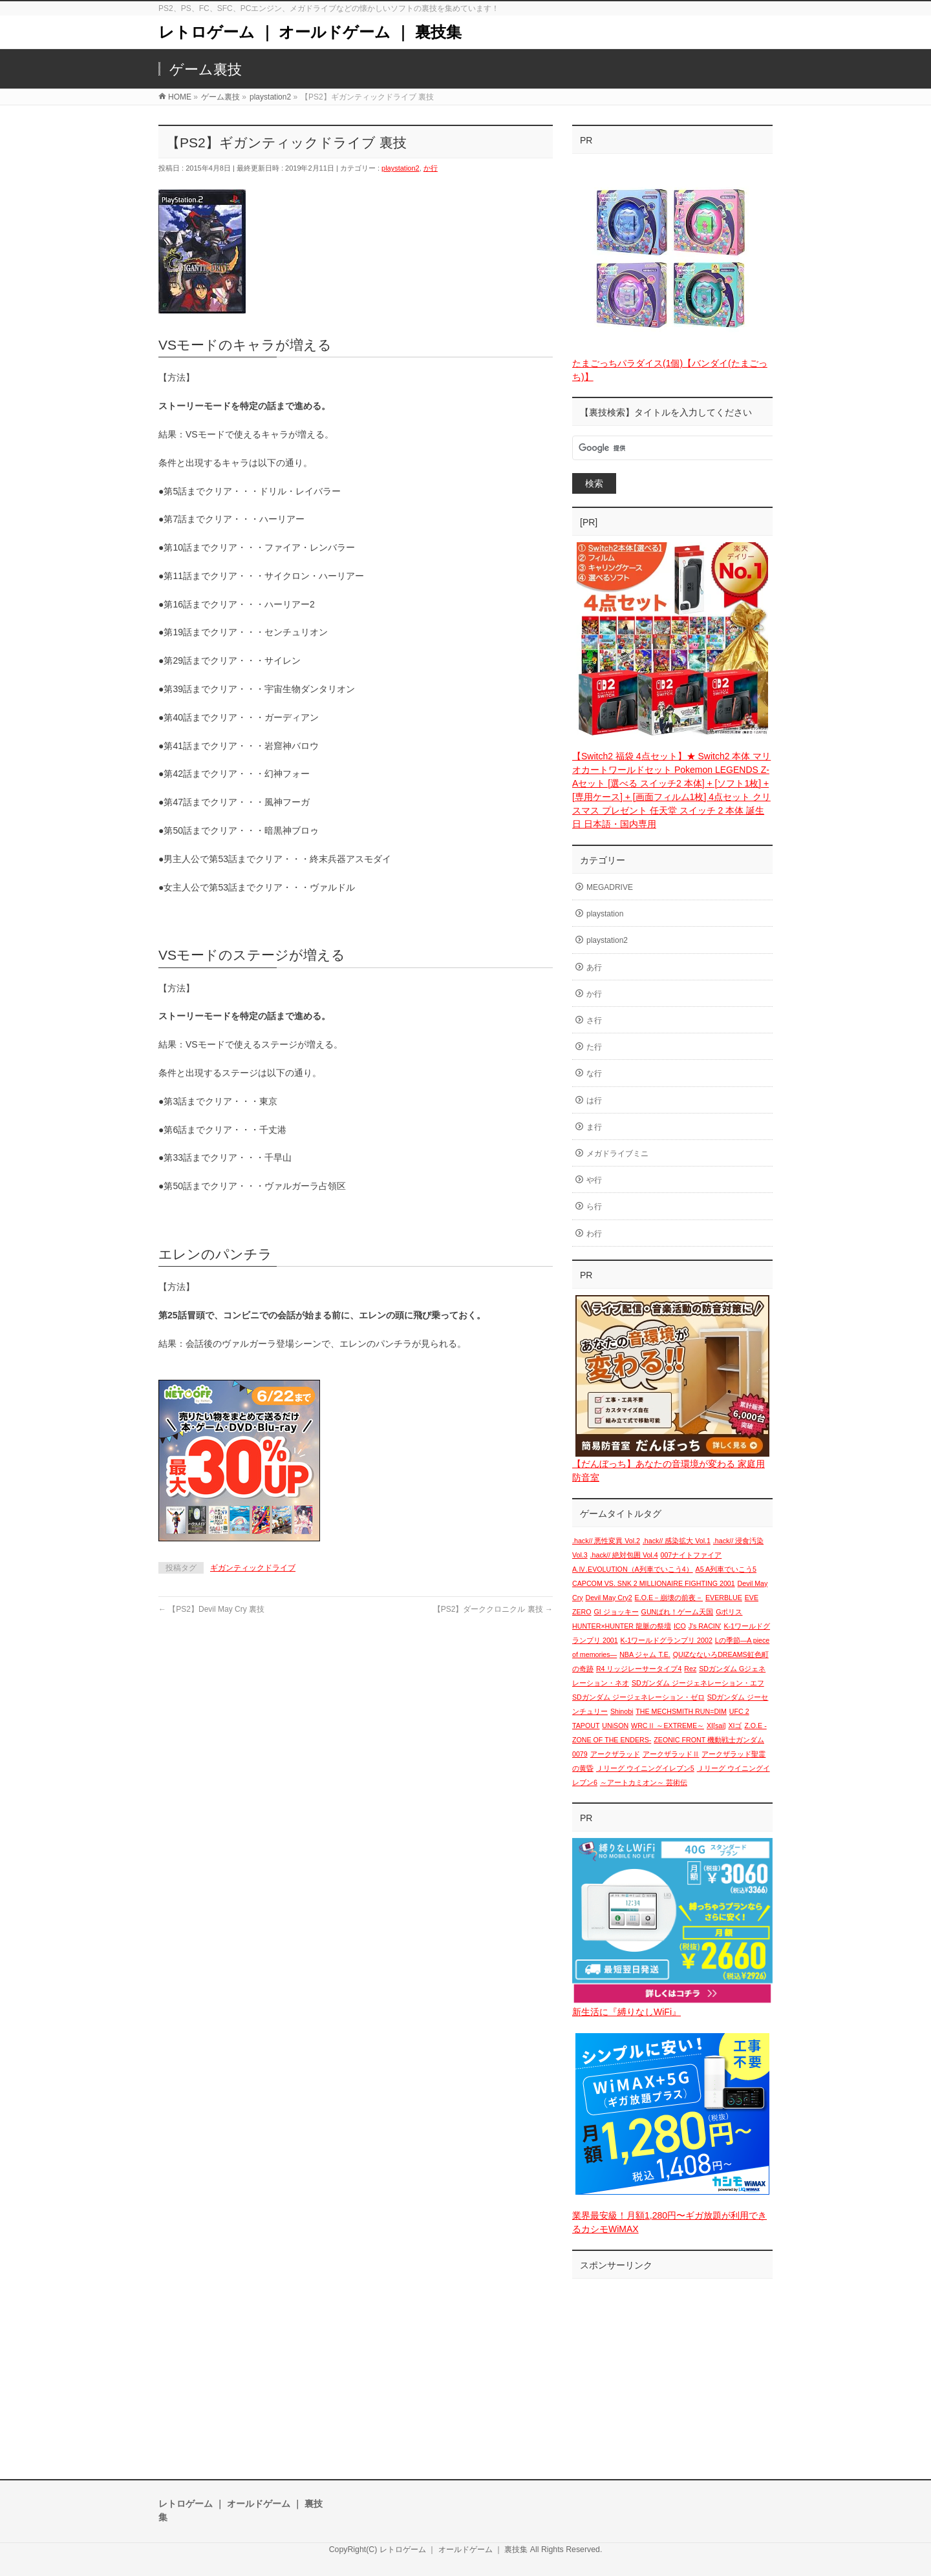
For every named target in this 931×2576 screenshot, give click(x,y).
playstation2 (400, 168)
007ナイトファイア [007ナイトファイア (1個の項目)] (691, 1555)
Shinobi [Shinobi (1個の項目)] (622, 1711)
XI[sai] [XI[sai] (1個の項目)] (716, 1725)
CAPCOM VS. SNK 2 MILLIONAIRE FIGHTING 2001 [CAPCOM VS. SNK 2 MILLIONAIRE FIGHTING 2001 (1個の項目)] (653, 1583)
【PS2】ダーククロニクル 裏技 (493, 1609)
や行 (594, 1180)
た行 (594, 1046)
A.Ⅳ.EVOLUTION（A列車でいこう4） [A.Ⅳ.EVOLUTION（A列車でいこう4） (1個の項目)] (632, 1569)
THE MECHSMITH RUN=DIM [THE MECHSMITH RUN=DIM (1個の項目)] (681, 1711)
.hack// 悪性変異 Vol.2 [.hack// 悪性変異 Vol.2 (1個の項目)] (606, 1541)
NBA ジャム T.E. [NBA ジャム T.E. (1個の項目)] (644, 1654)
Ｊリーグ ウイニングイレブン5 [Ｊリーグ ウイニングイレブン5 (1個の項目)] (645, 1768)
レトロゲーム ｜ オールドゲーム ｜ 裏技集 (310, 32)
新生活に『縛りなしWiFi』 (626, 2012)
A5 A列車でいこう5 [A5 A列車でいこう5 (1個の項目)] (726, 1569)
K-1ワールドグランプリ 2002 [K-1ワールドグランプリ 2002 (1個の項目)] (666, 1640)
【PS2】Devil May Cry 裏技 (211, 1609)
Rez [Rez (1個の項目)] (690, 1669)
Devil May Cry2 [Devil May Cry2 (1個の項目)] (608, 1597)
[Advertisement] (672, 2366)
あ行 (594, 967)
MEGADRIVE (609, 887)
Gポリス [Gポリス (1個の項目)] (729, 1612)
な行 (594, 1073)
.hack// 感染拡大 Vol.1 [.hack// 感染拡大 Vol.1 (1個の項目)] (677, 1541)
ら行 (594, 1206)
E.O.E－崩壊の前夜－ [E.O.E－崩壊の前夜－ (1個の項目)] (669, 1597)
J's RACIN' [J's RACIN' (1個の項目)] (705, 1626)
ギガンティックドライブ (252, 1567)
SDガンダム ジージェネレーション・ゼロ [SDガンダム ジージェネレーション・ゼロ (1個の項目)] (638, 1697)
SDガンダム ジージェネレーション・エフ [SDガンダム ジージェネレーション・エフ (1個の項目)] (698, 1683)
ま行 (594, 1127)
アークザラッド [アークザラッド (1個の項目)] (615, 1754)
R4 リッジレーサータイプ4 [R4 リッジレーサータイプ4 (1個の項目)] (639, 1669)
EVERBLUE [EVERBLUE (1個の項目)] (723, 1597)
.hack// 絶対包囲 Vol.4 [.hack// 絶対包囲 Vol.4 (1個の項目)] (624, 1555)
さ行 (594, 1020)
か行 (430, 168)
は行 (594, 1100)
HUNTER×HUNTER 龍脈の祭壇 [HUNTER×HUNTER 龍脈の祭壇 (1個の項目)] (621, 1626)
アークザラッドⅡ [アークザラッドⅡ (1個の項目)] (671, 1754)
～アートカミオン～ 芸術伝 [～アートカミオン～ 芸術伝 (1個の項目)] (643, 1782)
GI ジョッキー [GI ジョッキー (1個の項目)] (616, 1612)
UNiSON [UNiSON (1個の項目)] (615, 1725)
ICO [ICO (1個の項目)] (680, 1626)
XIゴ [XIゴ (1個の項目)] (735, 1725)
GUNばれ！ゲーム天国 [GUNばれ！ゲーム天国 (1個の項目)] (677, 1612)
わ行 (594, 1233)
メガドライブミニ (617, 1153)
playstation (604, 913)
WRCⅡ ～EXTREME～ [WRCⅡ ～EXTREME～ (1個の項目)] (667, 1725)
